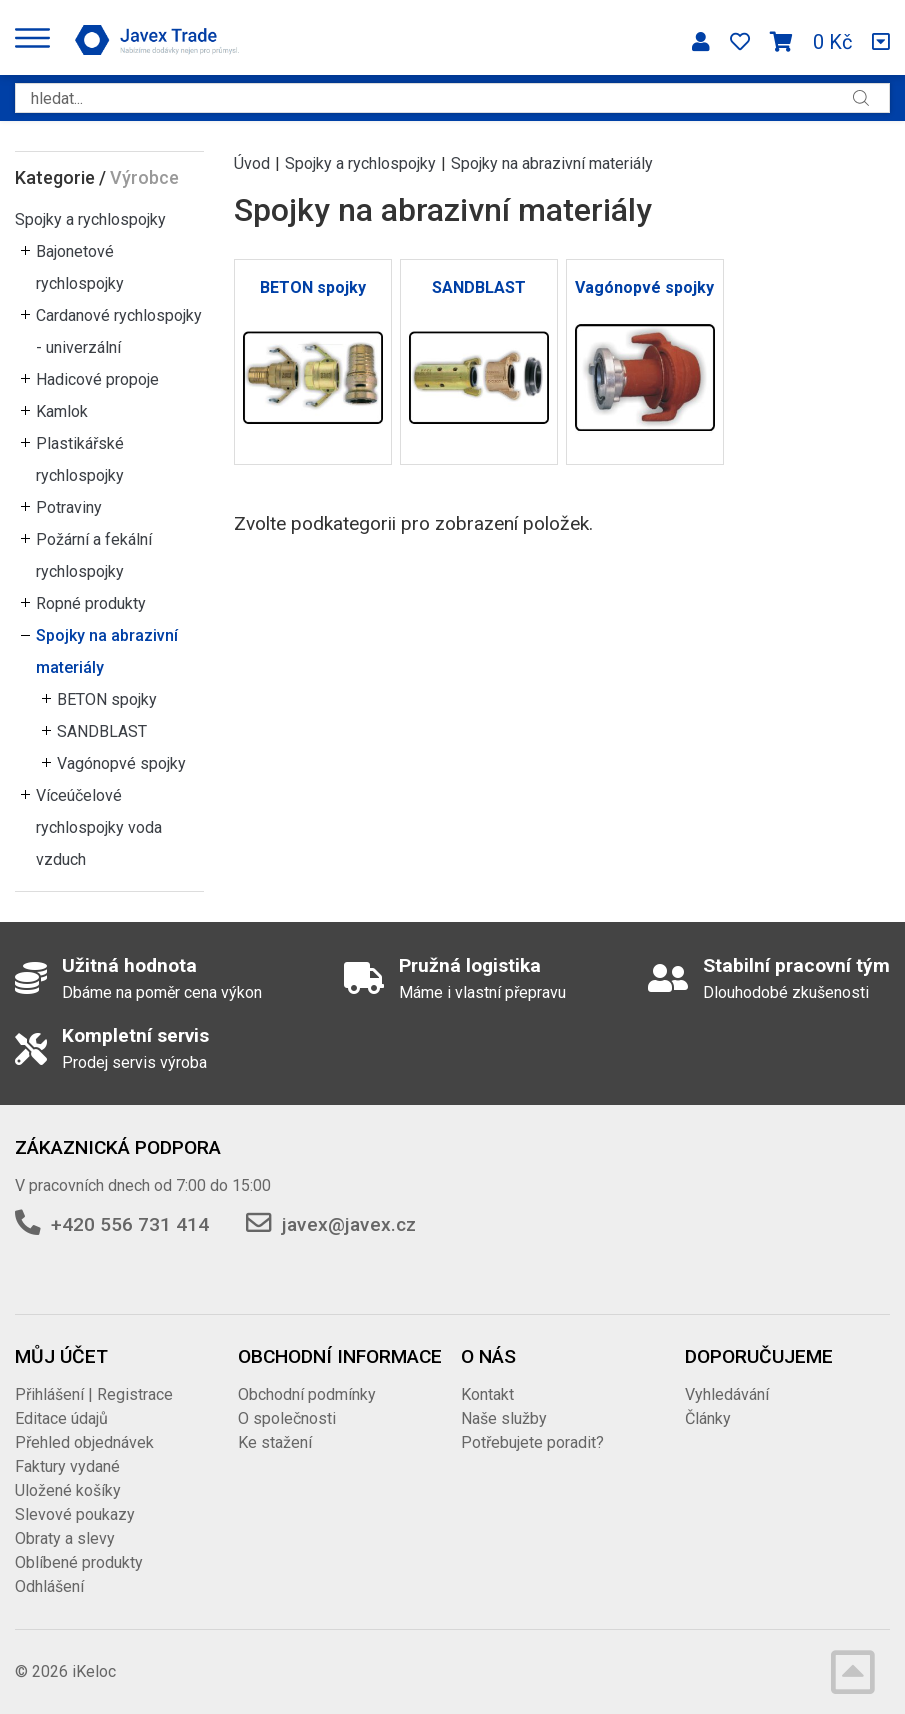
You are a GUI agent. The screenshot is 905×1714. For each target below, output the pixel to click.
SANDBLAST (102, 731)
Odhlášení (49, 1586)
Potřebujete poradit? (532, 1442)
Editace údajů (61, 1418)
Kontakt (487, 1394)
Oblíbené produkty (79, 1562)
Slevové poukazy (75, 1514)
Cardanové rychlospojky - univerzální (119, 331)
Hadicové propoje (97, 379)
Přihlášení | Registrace (94, 1394)
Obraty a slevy (65, 1538)
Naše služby (504, 1418)
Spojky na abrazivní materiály (107, 651)
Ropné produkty (91, 603)
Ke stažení (275, 1442)
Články (708, 1418)
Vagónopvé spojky (121, 763)
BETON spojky (107, 699)
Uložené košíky (68, 1490)
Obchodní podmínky (307, 1394)
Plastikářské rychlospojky (80, 459)
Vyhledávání (727, 1394)
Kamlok (62, 411)
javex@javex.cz (349, 1224)
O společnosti (287, 1418)
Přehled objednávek (84, 1442)
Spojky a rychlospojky (90, 219)
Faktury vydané (67, 1466)
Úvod (252, 163)
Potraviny (69, 507)
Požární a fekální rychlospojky (94, 555)
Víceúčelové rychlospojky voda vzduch (99, 827)
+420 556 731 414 (130, 1224)
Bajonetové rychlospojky (80, 267)
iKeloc (94, 1671)
